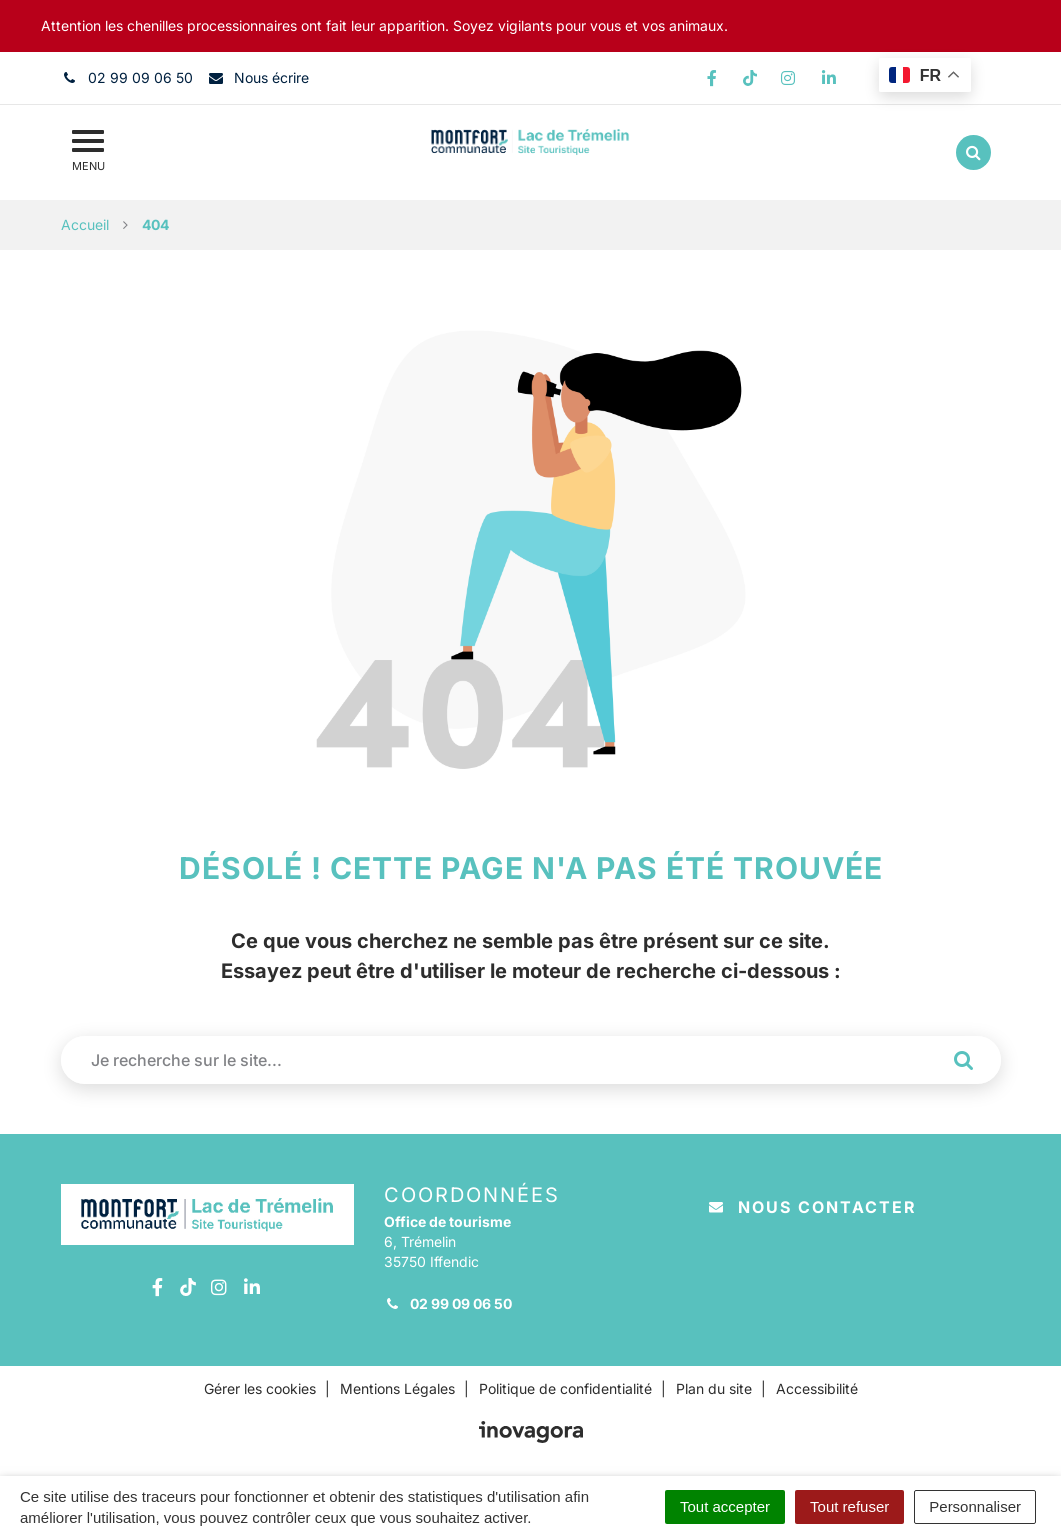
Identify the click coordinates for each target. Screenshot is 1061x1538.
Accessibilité (817, 1388)
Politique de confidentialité (565, 1388)
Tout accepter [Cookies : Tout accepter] (725, 1506)
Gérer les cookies (260, 1388)
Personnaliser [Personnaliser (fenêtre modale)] (975, 1506)
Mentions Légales (397, 1388)
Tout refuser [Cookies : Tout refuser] (849, 1506)
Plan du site (714, 1388)
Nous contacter (813, 1207)
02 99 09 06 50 (448, 1303)
